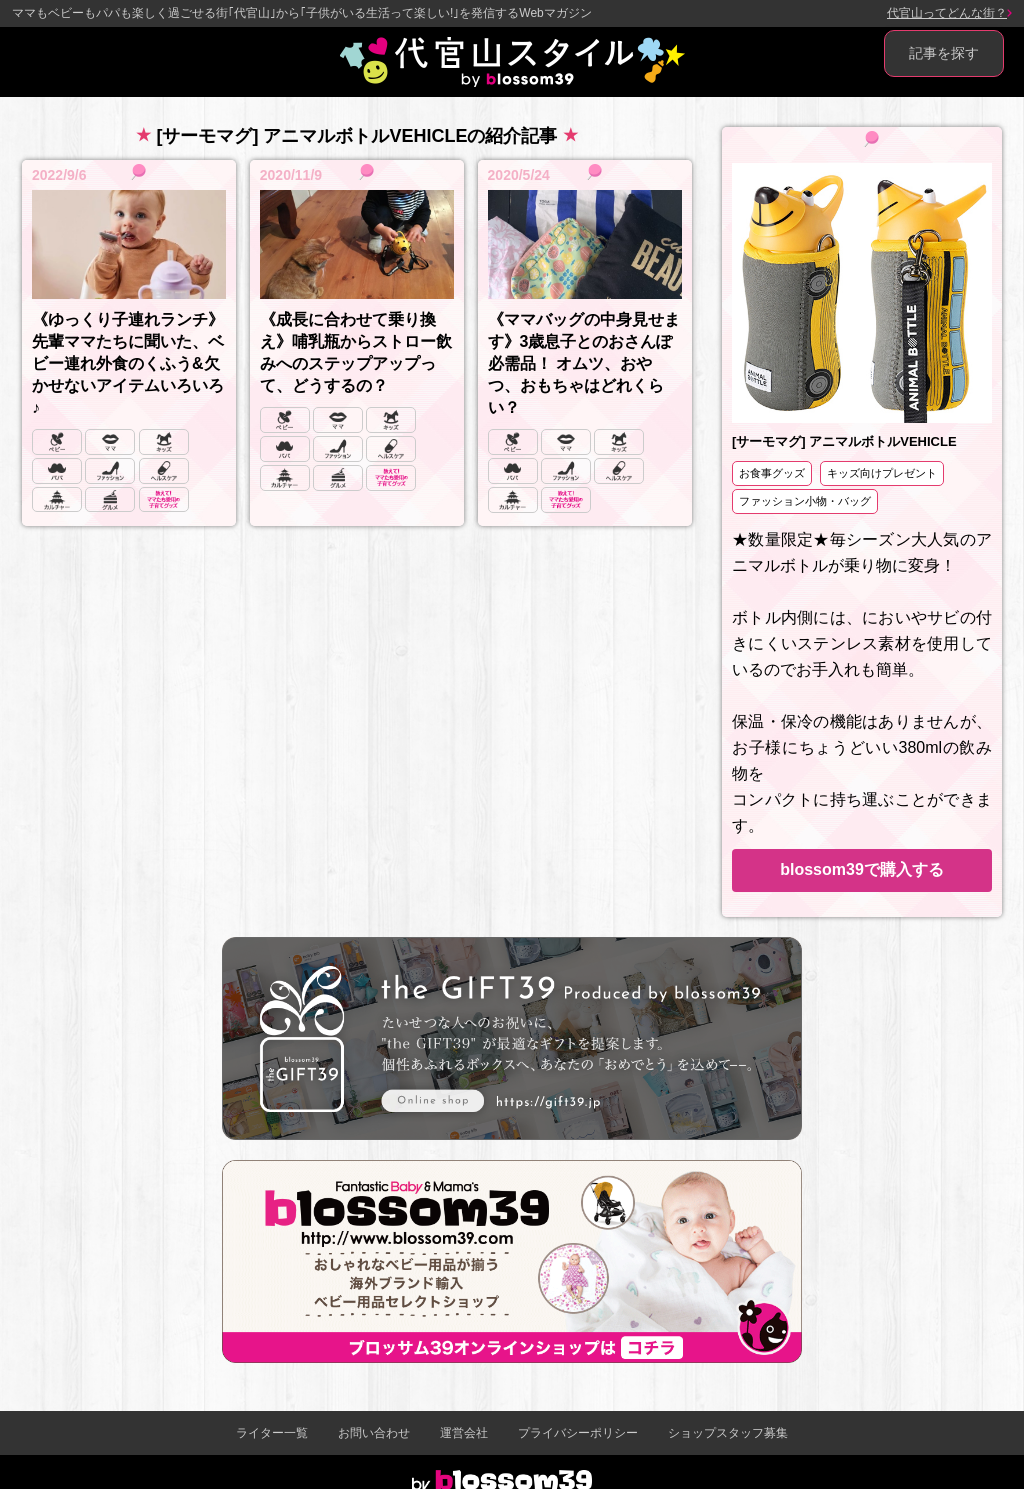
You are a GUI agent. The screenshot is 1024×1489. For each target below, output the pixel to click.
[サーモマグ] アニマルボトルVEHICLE (844, 441)
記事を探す (944, 53)
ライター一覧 (272, 1433)
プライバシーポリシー (578, 1433)
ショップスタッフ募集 (728, 1433)
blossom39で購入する (862, 869)
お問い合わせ (374, 1433)
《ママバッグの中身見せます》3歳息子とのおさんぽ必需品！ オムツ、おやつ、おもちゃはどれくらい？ (584, 363)
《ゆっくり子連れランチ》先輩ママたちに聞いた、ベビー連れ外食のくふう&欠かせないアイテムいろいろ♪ (128, 363)
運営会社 (464, 1433)
